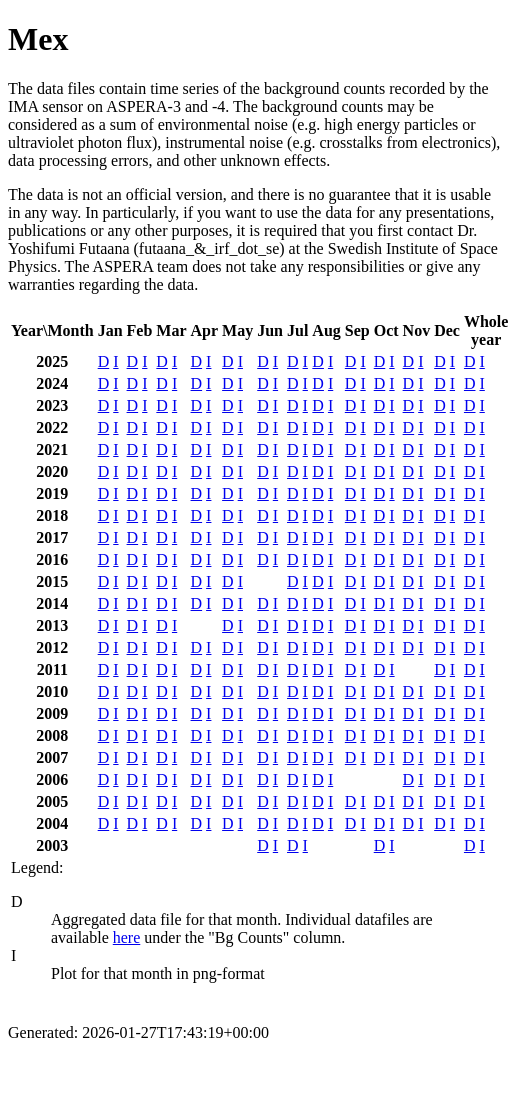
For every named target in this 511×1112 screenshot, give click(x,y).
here (127, 937)
